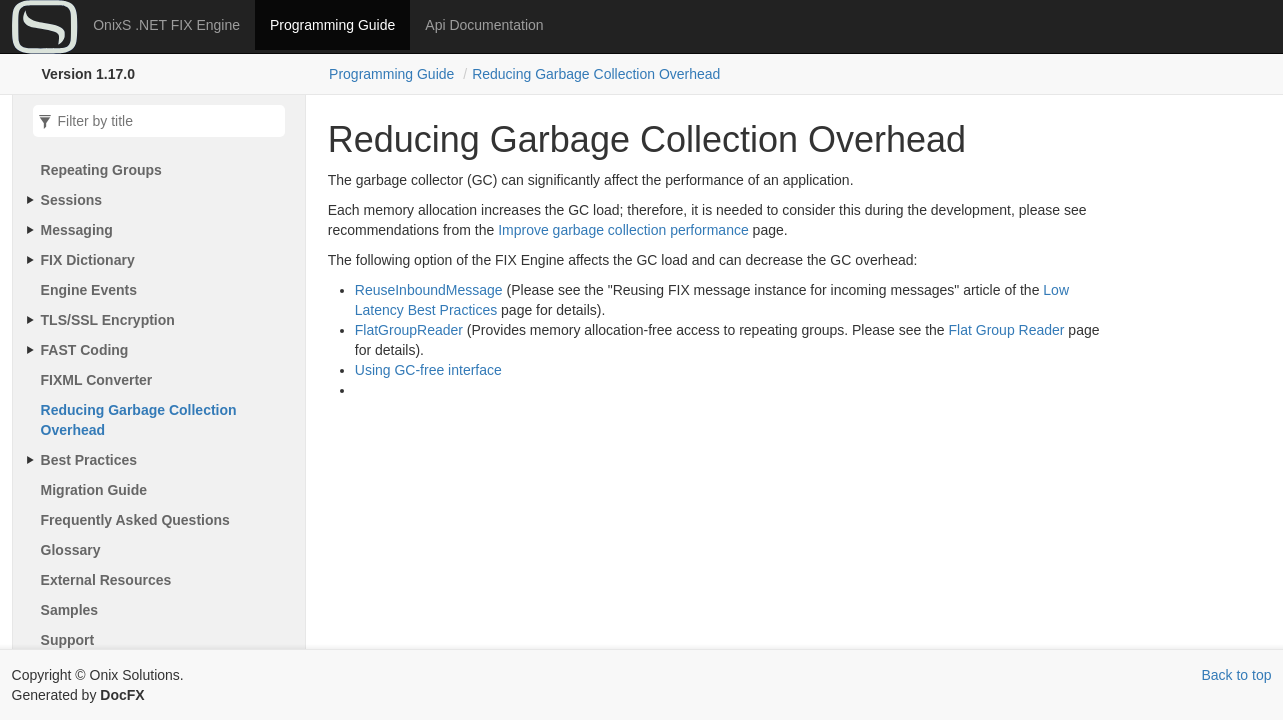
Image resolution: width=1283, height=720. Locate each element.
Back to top (1236, 675)
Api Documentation (484, 25)
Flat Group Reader (1007, 330)
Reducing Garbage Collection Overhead (596, 74)
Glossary (71, 550)
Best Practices (89, 460)
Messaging (77, 230)
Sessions (71, 200)
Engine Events (89, 290)
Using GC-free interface (428, 370)
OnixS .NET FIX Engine (166, 25)
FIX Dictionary (88, 260)
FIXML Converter (97, 380)
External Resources (106, 580)
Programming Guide (332, 25)
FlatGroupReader (409, 330)
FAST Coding (85, 350)
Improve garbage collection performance (623, 230)
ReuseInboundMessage (429, 290)
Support (68, 640)
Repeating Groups (101, 170)
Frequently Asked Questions (135, 520)
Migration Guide (94, 490)
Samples (70, 610)
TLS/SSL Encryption (108, 320)
